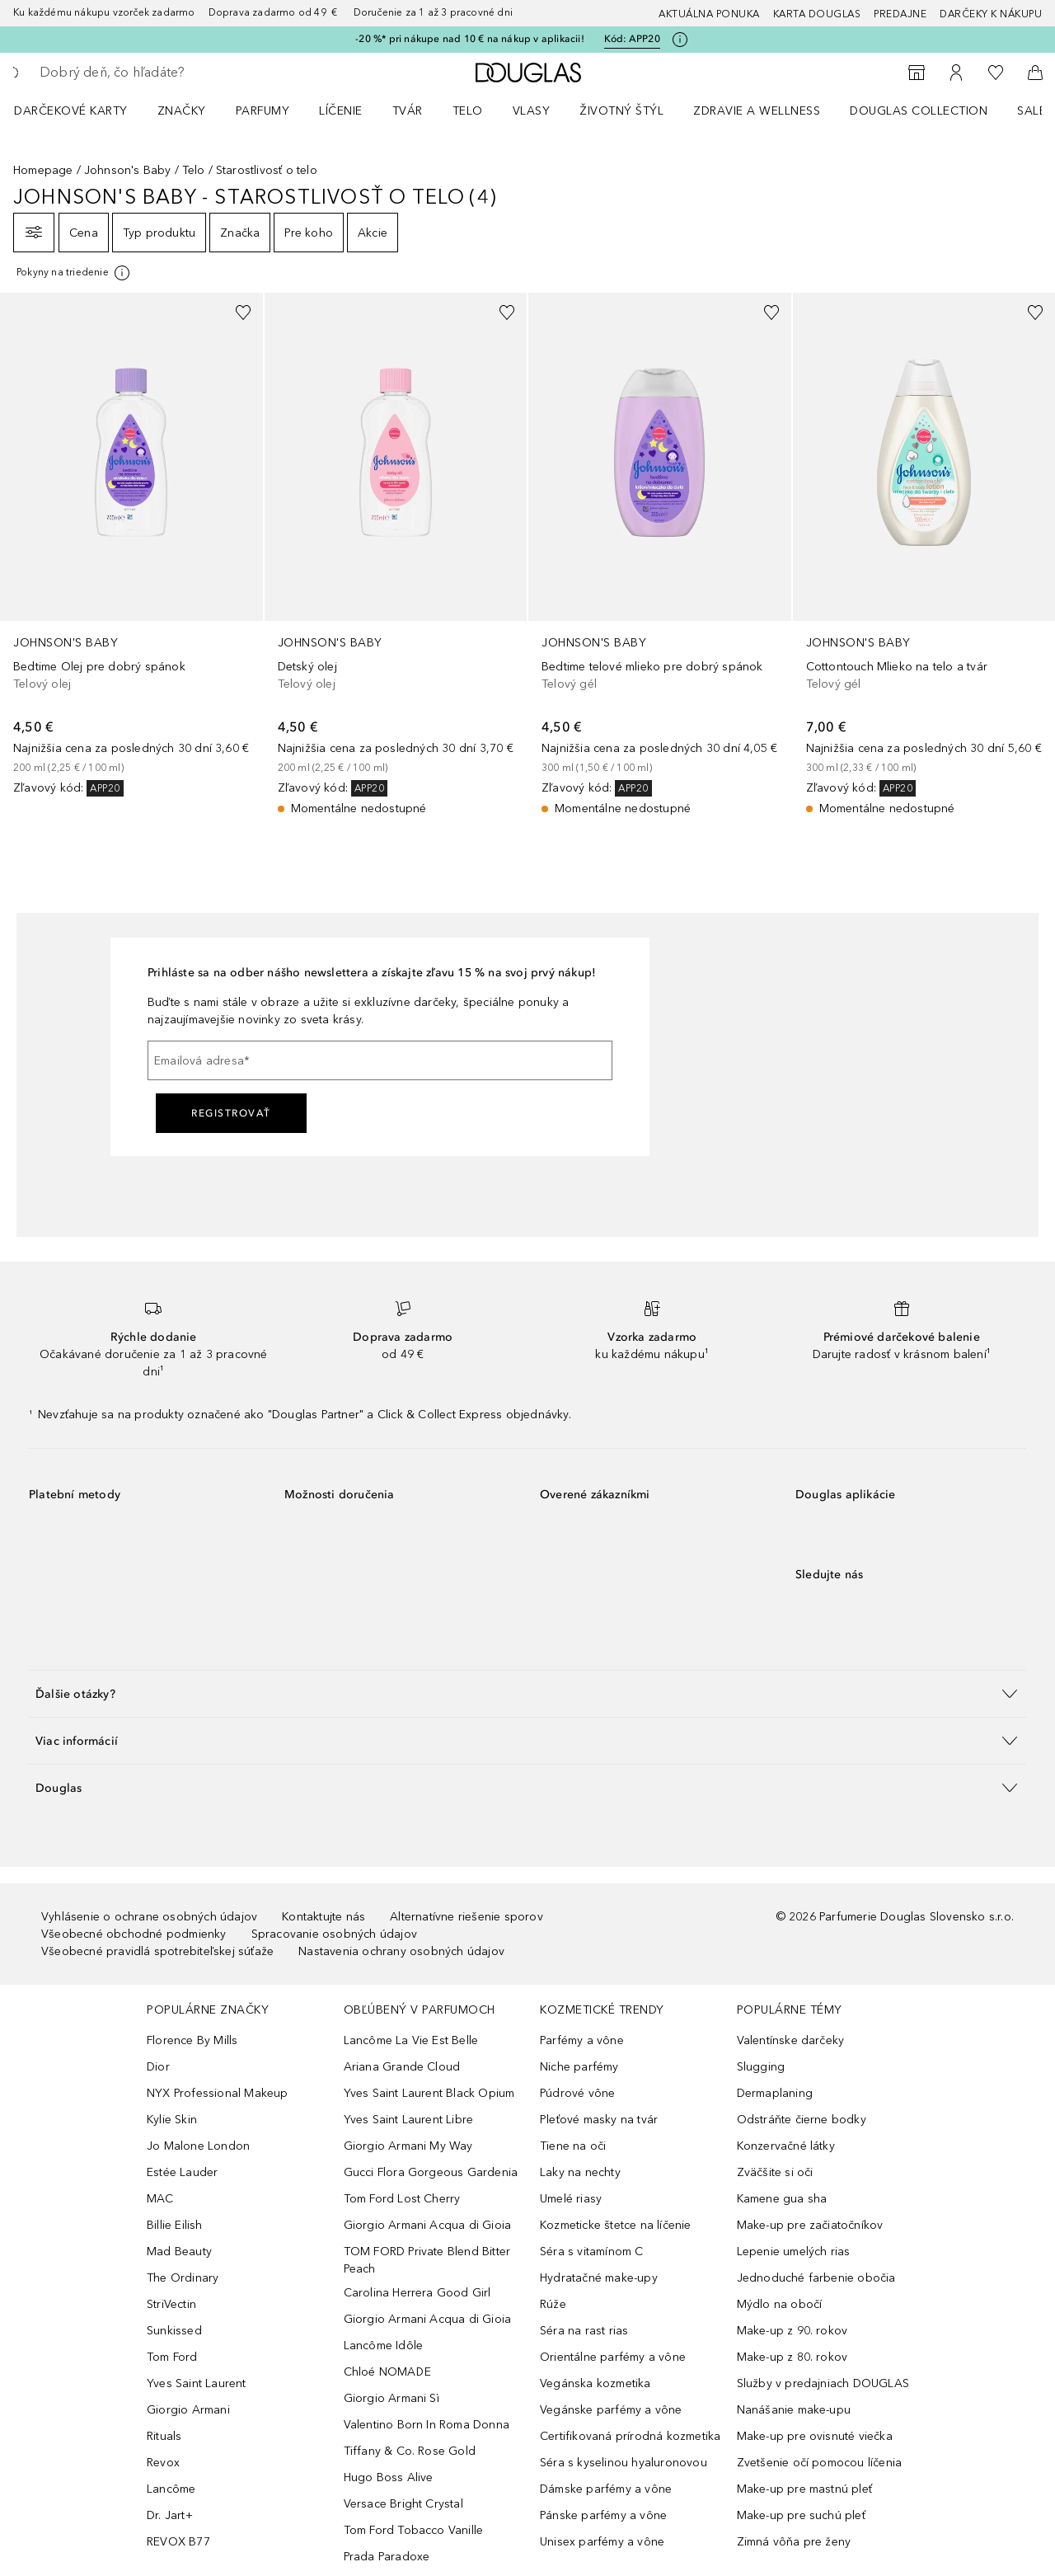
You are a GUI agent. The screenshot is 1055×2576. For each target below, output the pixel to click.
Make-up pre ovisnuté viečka (815, 2436)
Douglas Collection (918, 111)
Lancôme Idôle (384, 2346)
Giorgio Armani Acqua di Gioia (428, 2225)
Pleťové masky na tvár (599, 2120)
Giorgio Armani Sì (391, 2398)
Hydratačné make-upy (599, 2278)
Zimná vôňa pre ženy (794, 2542)
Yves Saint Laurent (196, 2383)
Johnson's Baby (127, 170)
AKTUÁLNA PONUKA (709, 14)
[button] (527, 1693)
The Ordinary (182, 2278)
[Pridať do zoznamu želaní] (243, 312)
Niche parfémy (579, 2067)
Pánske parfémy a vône (603, 2515)
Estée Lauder (182, 2172)
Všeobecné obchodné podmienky (134, 1934)
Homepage (43, 170)
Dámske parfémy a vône (606, 2489)
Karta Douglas (817, 14)
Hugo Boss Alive (389, 2477)
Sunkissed (174, 2331)
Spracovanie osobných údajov (334, 1934)
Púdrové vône (577, 2093)
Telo (467, 111)
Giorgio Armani (188, 2410)
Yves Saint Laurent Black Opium (429, 2093)
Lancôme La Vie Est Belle (411, 2040)
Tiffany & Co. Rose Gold (410, 2451)
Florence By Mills (192, 2040)
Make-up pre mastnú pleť (805, 2489)
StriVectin (171, 2304)
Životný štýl (621, 111)
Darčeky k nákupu (991, 14)
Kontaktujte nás (323, 1917)
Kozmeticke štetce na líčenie (616, 2225)
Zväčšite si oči (775, 2172)
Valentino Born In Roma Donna (427, 2425)
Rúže (553, 2304)
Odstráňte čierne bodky (801, 2120)
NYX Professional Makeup (217, 2093)
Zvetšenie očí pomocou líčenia (820, 2463)
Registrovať (231, 1113)
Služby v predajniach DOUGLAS (823, 2383)
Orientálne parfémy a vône (613, 2357)
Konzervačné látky (786, 2146)
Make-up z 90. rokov (792, 2331)
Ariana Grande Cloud (402, 2067)
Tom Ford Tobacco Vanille (414, 2530)
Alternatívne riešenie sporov (466, 1917)
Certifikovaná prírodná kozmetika (630, 2436)
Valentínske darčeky (791, 2040)
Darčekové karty (71, 111)
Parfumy (263, 111)
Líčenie (341, 111)
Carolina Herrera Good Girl (417, 2293)
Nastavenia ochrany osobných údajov (401, 1951)
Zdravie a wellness (756, 111)
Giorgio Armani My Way (408, 2146)
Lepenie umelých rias (794, 2252)
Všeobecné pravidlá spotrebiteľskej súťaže (157, 1951)
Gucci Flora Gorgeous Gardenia (431, 2172)
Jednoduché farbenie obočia (816, 2278)
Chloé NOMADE (387, 2372)
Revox (163, 2463)
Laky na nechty (580, 2172)
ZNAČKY (181, 111)
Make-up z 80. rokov (792, 2357)
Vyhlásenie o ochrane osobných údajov (149, 1917)
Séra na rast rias (584, 2331)
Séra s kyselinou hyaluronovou (623, 2463)
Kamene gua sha (782, 2199)
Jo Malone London (198, 2146)
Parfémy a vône (582, 2040)
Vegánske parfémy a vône (611, 2410)
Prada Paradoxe (387, 2557)
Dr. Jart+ (170, 2515)
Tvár (407, 111)
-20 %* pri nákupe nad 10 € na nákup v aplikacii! (469, 39)
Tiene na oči (573, 2146)
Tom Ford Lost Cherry (402, 2199)
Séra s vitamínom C (592, 2252)
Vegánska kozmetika (595, 2383)
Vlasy (532, 111)
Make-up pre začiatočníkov (810, 2225)
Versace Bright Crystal (403, 2504)
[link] (131, 545)
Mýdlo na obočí (780, 2304)
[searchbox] (160, 72)
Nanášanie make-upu (794, 2410)
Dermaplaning (775, 2093)
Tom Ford (172, 2357)
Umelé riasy (571, 2199)
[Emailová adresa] (380, 1060)
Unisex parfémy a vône (602, 2542)
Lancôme (171, 2489)
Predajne (900, 14)
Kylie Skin (172, 2120)
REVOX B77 (178, 2542)
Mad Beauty (179, 2252)
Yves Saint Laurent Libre (409, 2120)
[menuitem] (81, 110)
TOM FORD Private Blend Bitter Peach (427, 2260)
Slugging (761, 2067)
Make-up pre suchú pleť (801, 2515)
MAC (160, 2199)
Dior (158, 2067)
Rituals (164, 2436)
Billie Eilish (175, 2225)
